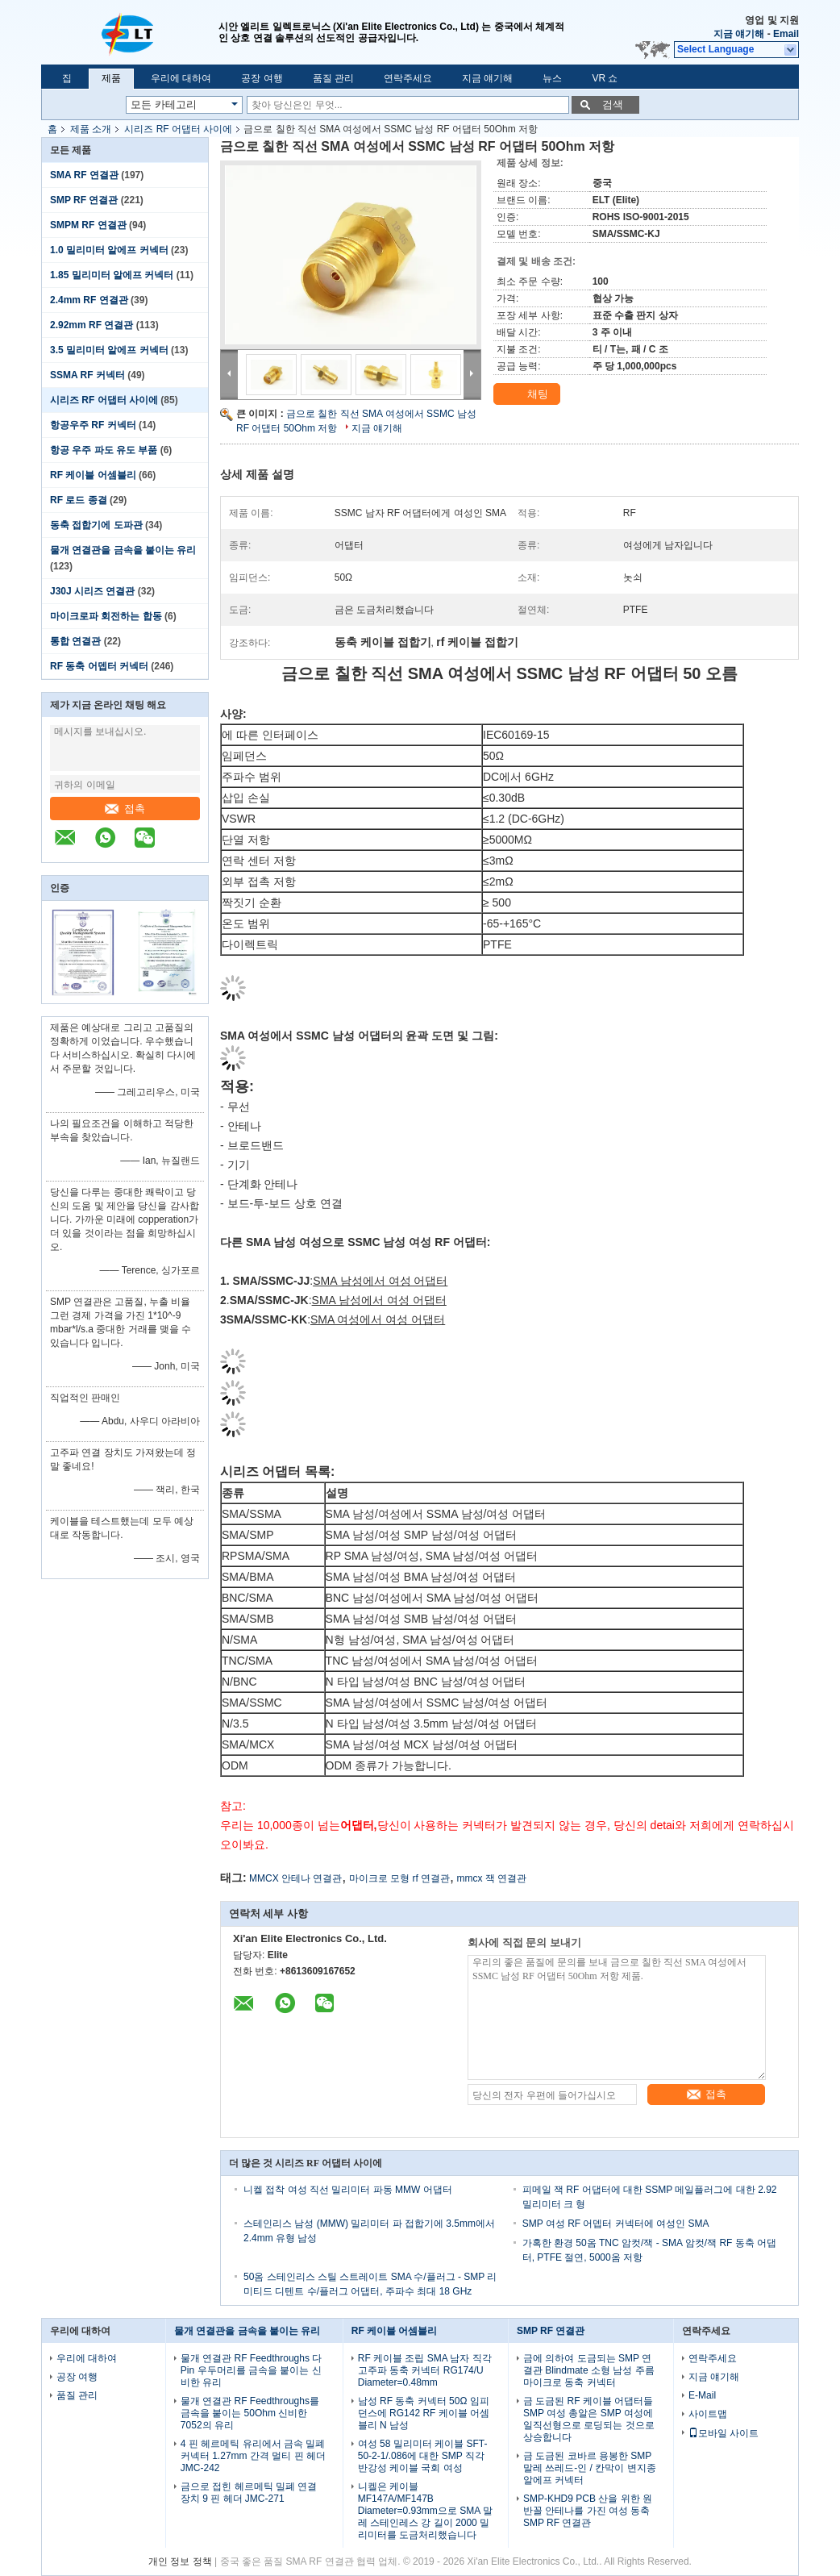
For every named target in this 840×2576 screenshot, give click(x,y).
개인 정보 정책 (180, 2561)
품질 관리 (333, 78)
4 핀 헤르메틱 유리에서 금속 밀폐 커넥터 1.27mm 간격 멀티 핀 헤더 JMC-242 (253, 2456)
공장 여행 (261, 78)
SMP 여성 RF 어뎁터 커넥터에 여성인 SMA (615, 2223)
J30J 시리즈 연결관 (92, 591)
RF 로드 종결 (78, 500)
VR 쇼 (605, 78)
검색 (612, 104)
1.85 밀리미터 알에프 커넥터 (111, 275)
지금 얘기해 (738, 34)
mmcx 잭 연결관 (491, 1878)
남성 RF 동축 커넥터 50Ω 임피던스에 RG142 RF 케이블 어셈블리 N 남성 (423, 2413)
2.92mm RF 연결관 (91, 325)
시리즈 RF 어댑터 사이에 (178, 129)
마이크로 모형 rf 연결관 (399, 1878)
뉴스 (552, 78)
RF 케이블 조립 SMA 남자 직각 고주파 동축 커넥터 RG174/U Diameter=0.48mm (425, 2370)
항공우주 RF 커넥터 (93, 425)
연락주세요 (408, 78)
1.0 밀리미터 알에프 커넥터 (109, 250)
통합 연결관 (75, 641)
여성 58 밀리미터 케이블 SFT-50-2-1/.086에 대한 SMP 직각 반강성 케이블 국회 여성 (423, 2456)
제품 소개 (90, 129)
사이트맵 (707, 2414)
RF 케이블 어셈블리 (93, 475)
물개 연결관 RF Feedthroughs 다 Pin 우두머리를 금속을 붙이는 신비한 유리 (251, 2370)
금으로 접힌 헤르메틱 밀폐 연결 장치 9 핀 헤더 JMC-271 (249, 2492)
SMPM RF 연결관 (88, 225)
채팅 (528, 394)
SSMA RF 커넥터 (87, 375)
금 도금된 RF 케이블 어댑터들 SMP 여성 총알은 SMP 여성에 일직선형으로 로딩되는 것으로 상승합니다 (589, 2419)
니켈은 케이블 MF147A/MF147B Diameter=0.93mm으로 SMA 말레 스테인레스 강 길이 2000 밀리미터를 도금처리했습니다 (425, 2511)
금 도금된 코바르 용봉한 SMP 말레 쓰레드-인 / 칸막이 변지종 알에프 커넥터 (589, 2468)
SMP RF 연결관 (84, 200)
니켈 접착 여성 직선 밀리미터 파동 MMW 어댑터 (347, 2189)
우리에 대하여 (181, 78)
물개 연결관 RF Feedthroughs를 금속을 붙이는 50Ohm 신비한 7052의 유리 (250, 2413)
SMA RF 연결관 (84, 175)
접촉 (125, 808)
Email (786, 34)
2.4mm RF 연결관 (89, 300)
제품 (111, 78)
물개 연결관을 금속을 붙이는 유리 (123, 550)
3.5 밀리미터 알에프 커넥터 (109, 350)
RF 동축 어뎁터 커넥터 (99, 666)
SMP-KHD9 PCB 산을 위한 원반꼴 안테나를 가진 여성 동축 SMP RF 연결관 (587, 2510)
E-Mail (702, 2395)
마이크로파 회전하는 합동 (106, 616)
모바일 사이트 (723, 2433)
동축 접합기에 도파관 (96, 525)
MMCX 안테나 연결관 (295, 1878)
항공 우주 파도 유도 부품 (103, 450)
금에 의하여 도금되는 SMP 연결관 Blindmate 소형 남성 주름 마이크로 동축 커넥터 (589, 2370)
